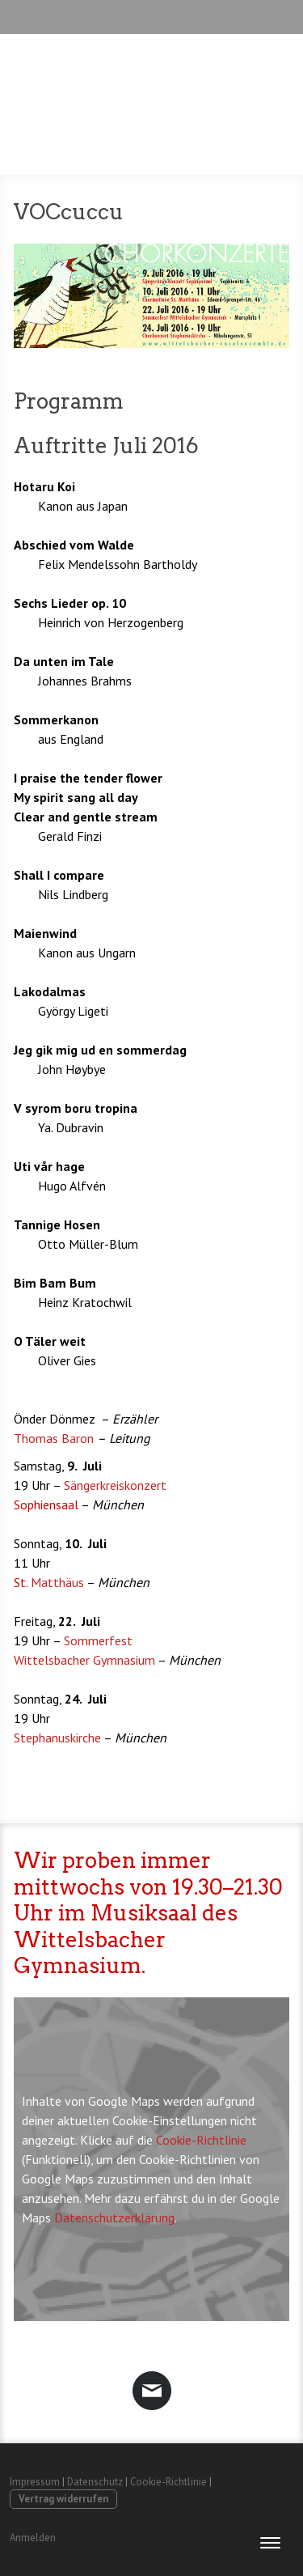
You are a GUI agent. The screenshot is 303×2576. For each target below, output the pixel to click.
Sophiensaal (47, 1504)
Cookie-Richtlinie (201, 2140)
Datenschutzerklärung (114, 2217)
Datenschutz (95, 2482)
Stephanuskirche (57, 1737)
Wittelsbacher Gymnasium (84, 1660)
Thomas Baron (54, 1438)
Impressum (35, 2482)
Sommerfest (98, 1640)
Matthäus (50, 1582)
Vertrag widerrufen (63, 2499)
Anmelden (33, 2537)
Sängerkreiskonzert (115, 1485)
